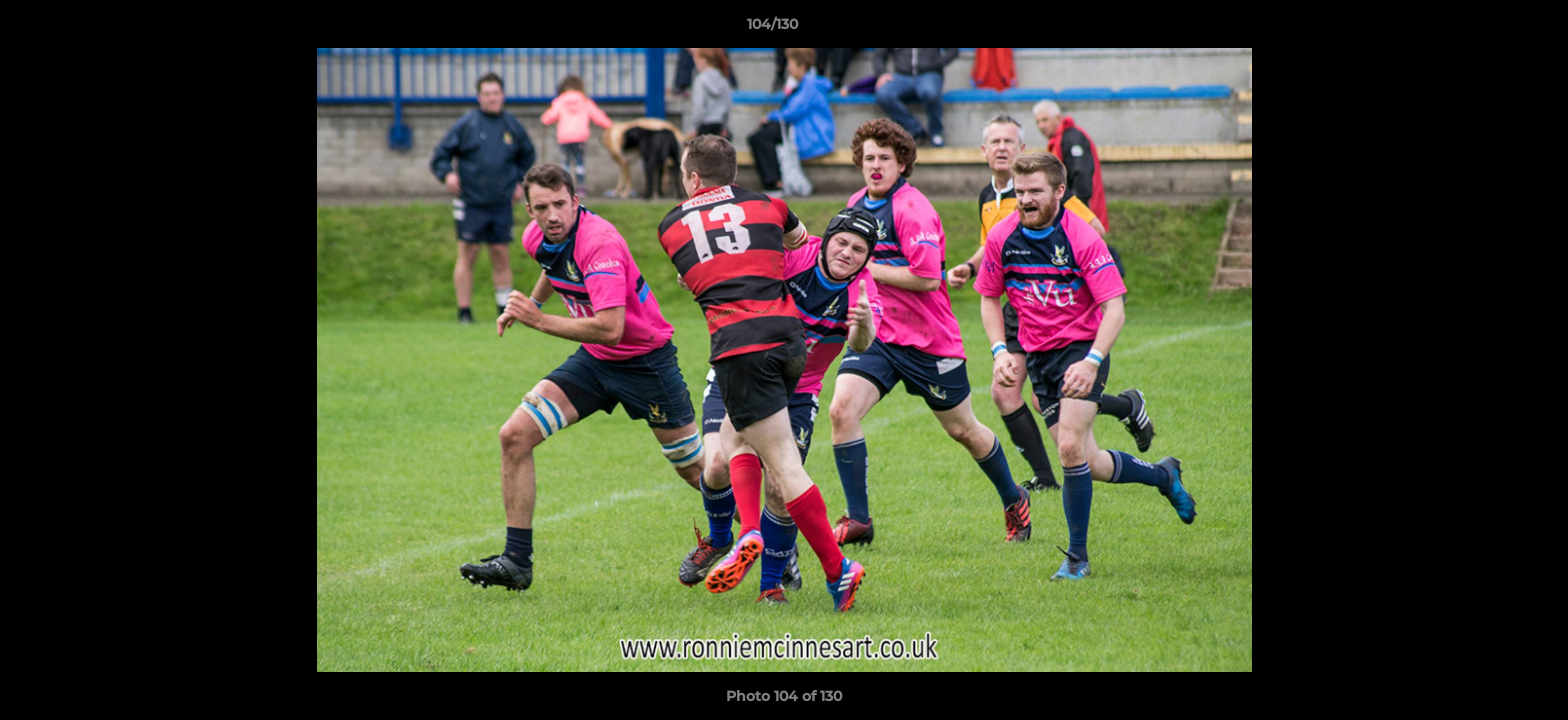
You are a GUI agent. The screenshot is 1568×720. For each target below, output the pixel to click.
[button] (1484, 29)
